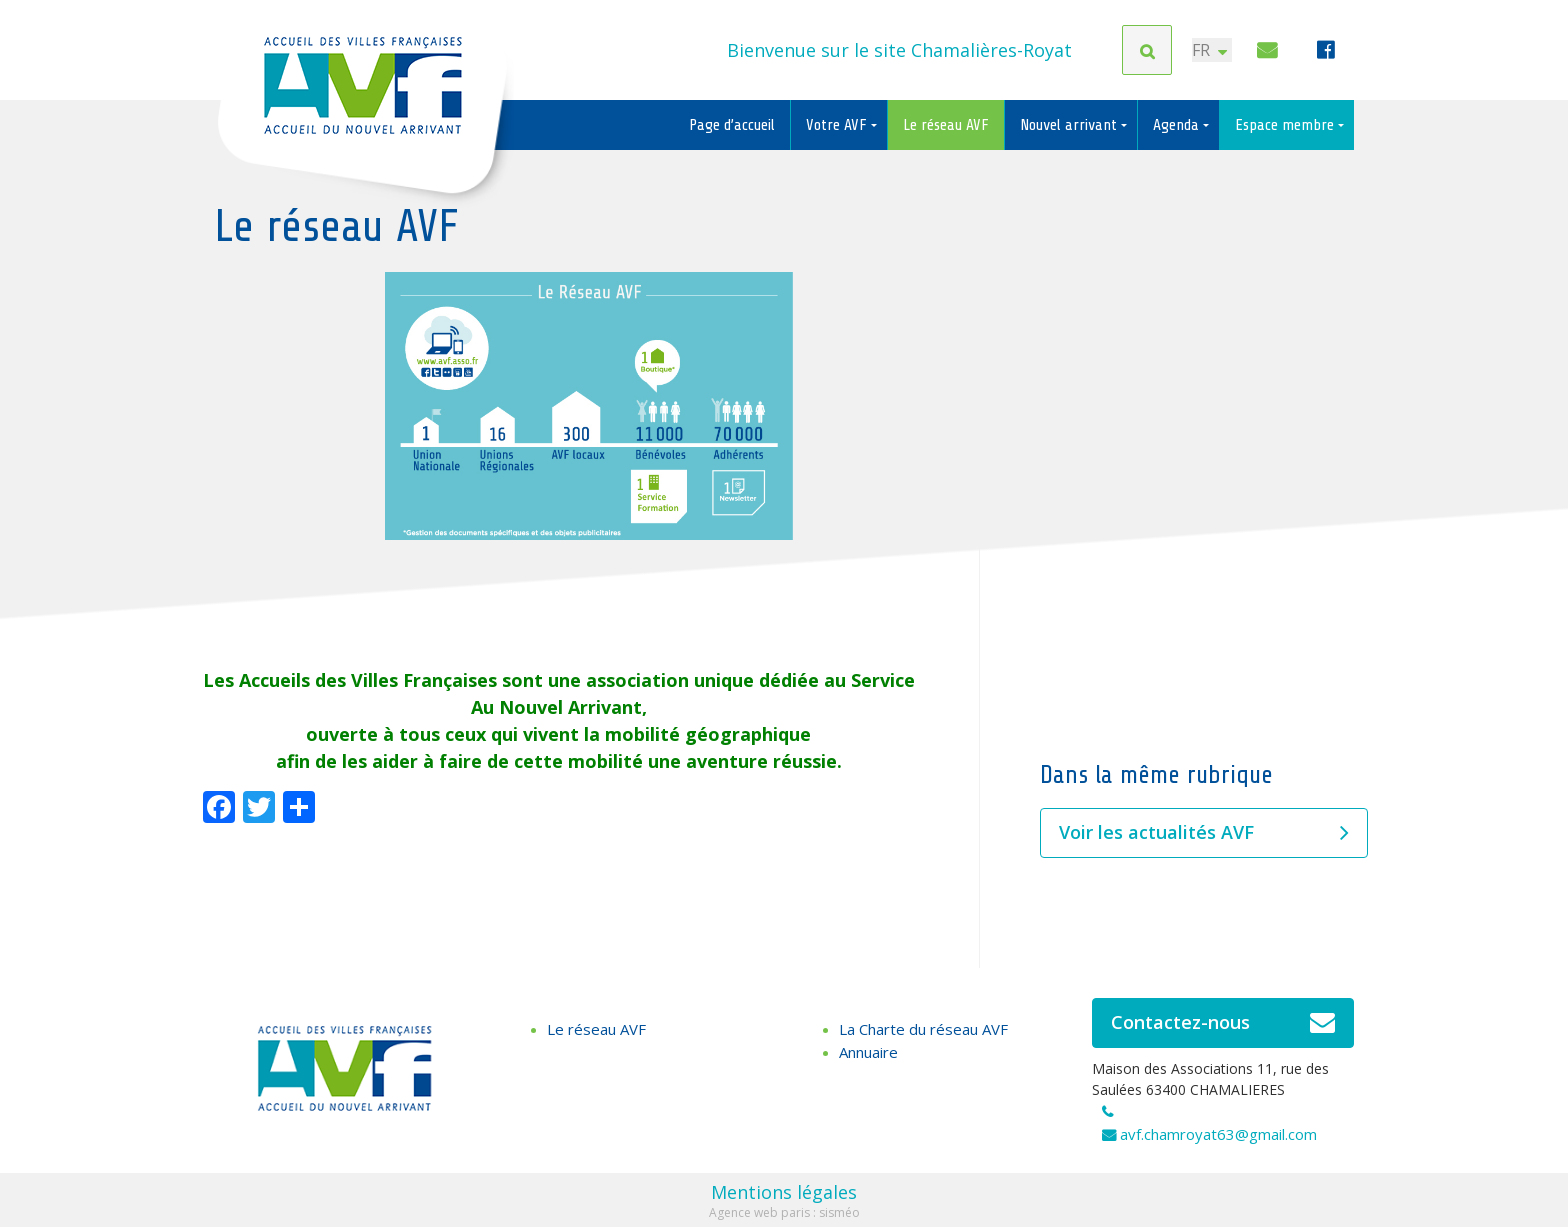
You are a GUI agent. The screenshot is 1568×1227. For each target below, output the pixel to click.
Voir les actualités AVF (1204, 833)
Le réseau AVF (946, 125)
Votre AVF (838, 125)
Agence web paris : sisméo (784, 1212)
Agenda (1178, 125)
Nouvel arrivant (1070, 125)
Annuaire (868, 1052)
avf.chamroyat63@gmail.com (1218, 1134)
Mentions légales (784, 1192)
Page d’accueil (732, 125)
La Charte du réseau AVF (923, 1029)
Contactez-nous (1223, 1023)
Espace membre (1286, 125)
